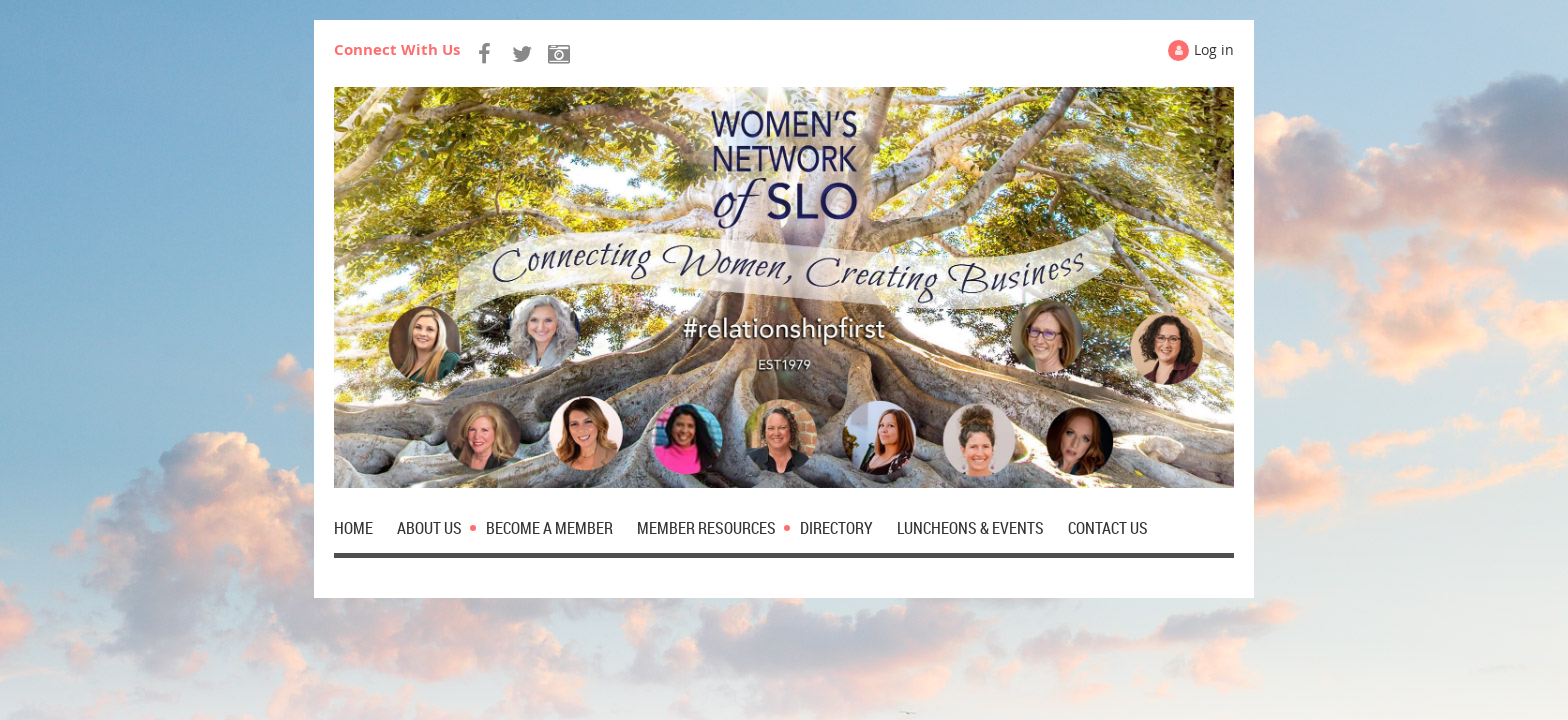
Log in (1214, 49)
